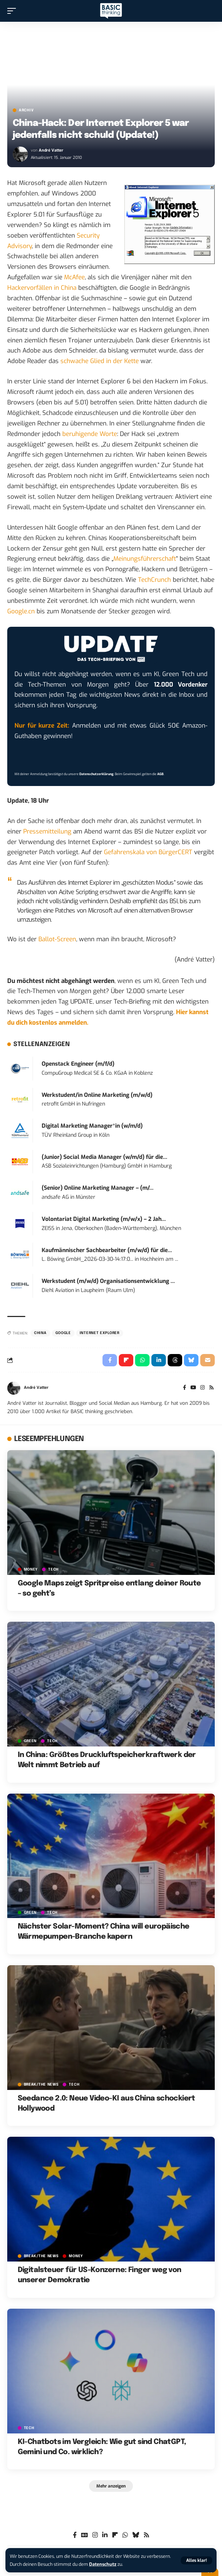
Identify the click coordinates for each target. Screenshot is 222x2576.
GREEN (30, 1741)
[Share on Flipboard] (126, 1360)
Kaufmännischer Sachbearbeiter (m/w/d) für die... (107, 1250)
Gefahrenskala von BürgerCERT (148, 852)
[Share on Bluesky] (191, 1360)
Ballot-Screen (57, 939)
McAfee (74, 277)
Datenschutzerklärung (96, 774)
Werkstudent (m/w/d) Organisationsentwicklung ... (108, 1281)
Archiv (26, 110)
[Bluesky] (135, 2535)
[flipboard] (115, 2535)
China (40, 1333)
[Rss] (211, 1388)
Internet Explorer (100, 1333)
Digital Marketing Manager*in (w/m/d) (92, 1125)
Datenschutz (102, 2564)
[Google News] (84, 2535)
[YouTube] (193, 1388)
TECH (53, 1569)
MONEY (31, 1569)
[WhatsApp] (125, 2535)
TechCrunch (154, 580)
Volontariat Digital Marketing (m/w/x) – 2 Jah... (104, 1219)
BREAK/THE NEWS (41, 2084)
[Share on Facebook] (109, 1360)
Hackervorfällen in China (41, 288)
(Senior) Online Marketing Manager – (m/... (98, 1188)
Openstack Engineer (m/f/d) (78, 1063)
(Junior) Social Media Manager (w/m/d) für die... (104, 1157)
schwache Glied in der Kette (99, 361)
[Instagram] (202, 1388)
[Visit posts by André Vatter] (20, 154)
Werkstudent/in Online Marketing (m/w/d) (97, 1095)
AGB (160, 774)
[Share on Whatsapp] (142, 1360)
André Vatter (51, 150)
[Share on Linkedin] (158, 1360)
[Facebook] (184, 1388)
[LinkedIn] (104, 2535)
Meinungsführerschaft (144, 559)
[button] (196, 2560)
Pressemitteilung (47, 831)
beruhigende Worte (89, 434)
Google (63, 1333)
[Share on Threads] (175, 1360)
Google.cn (21, 611)
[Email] (207, 1360)
